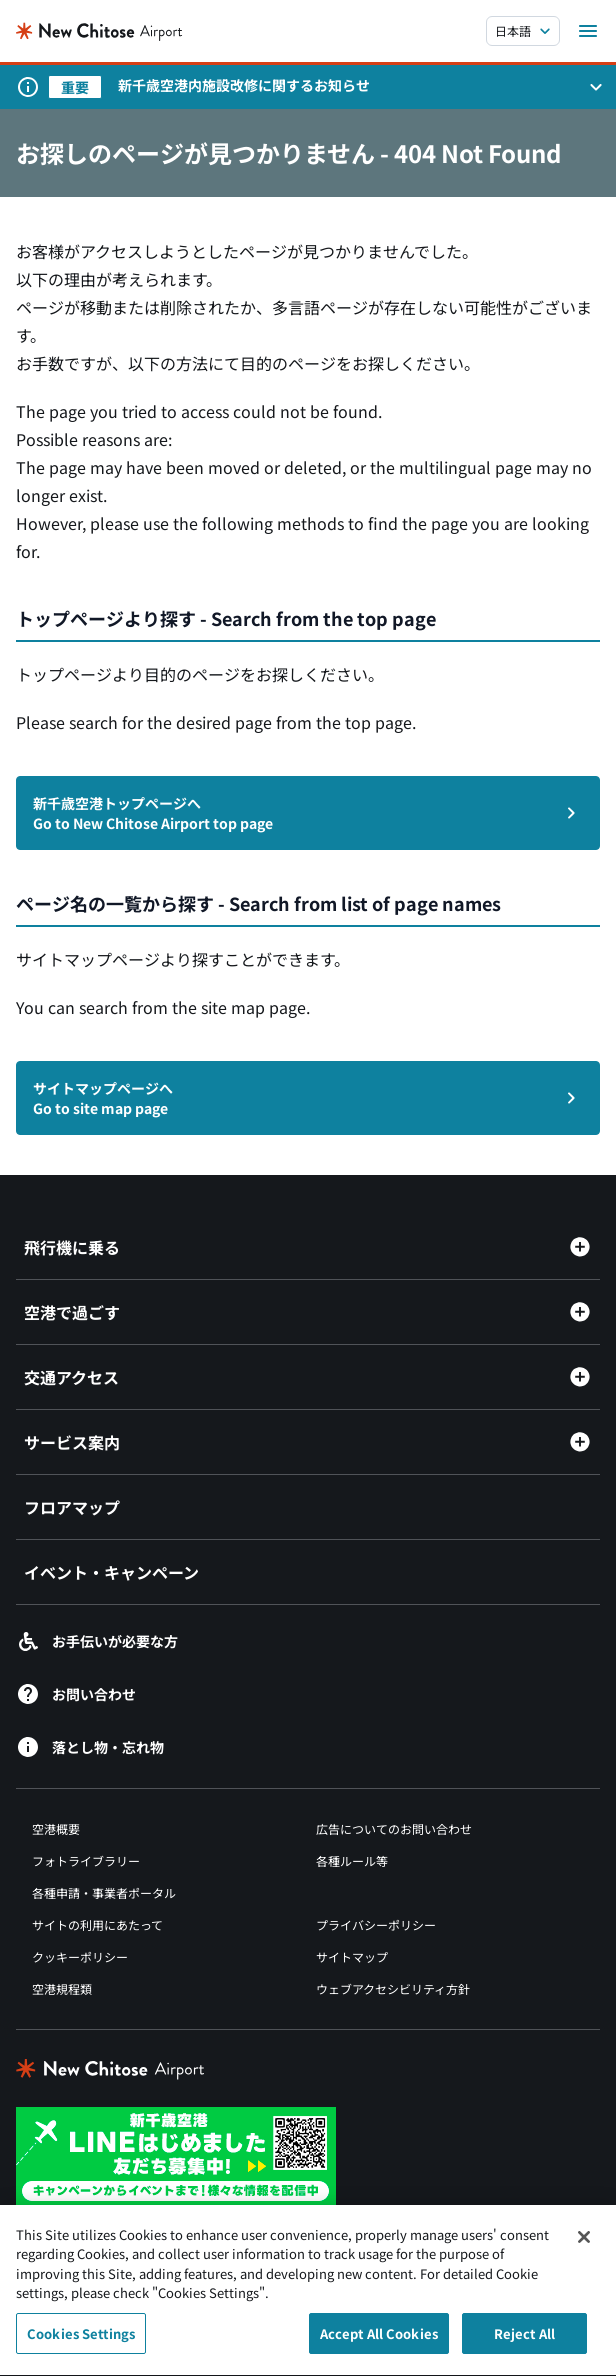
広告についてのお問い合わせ (394, 1828)
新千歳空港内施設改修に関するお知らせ (244, 85)
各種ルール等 (352, 1860)
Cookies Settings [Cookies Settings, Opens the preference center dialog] (81, 2344)
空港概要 (56, 1828)
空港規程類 (62, 1988)
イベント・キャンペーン (111, 1572)
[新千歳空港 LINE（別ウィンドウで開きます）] (176, 2155)
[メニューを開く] (588, 31)
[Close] (584, 2248)
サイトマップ (352, 1956)
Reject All (524, 2344)
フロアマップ (72, 1507)
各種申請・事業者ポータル (104, 1892)
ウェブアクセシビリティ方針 (393, 1988)
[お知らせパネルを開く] (596, 87)
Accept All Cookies (379, 2344)
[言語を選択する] (523, 31)
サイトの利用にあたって (97, 1924)
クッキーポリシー (80, 1956)
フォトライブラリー (86, 1860)
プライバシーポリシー (376, 1924)
